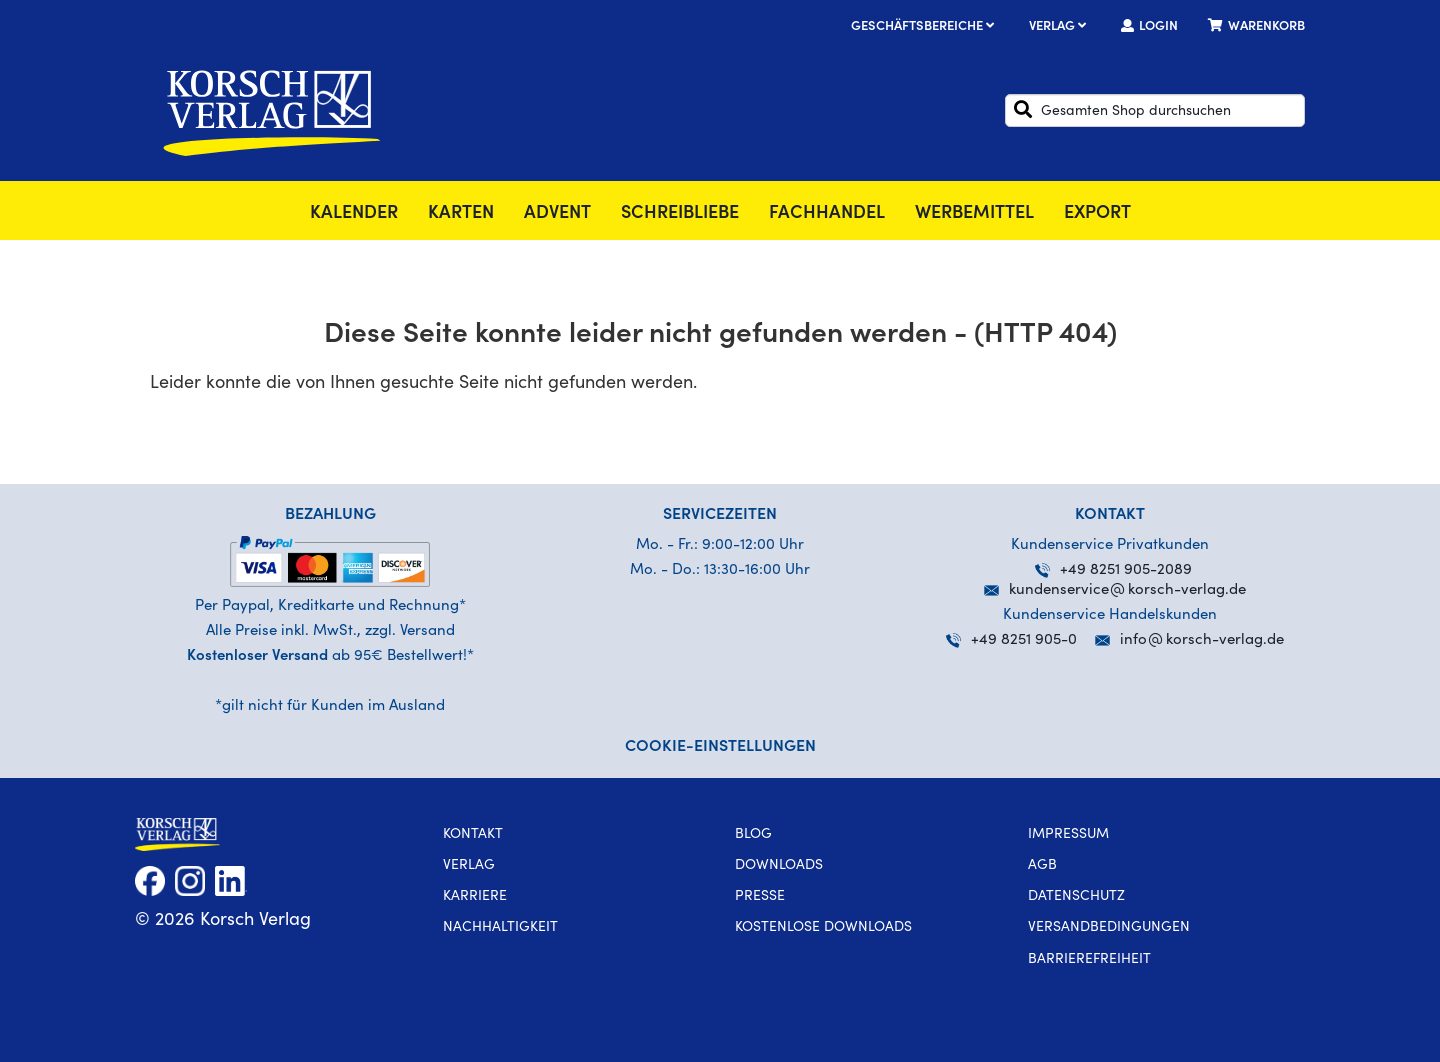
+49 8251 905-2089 (1113, 570)
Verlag (1060, 27)
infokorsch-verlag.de (1202, 640)
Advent (557, 214)
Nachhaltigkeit (500, 928)
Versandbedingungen (1109, 928)
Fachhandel (827, 214)
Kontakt (473, 835)
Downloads (779, 866)
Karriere (475, 897)
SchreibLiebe (680, 214)
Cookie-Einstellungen (720, 747)
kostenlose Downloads (823, 928)
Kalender (354, 214)
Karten (461, 214)
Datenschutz (1076, 897)
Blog (753, 835)
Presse (760, 897)
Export (1097, 214)
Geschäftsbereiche (925, 27)
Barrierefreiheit (1089, 960)
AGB (1042, 866)
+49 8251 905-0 (1011, 640)
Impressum (1068, 835)
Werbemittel (974, 214)
